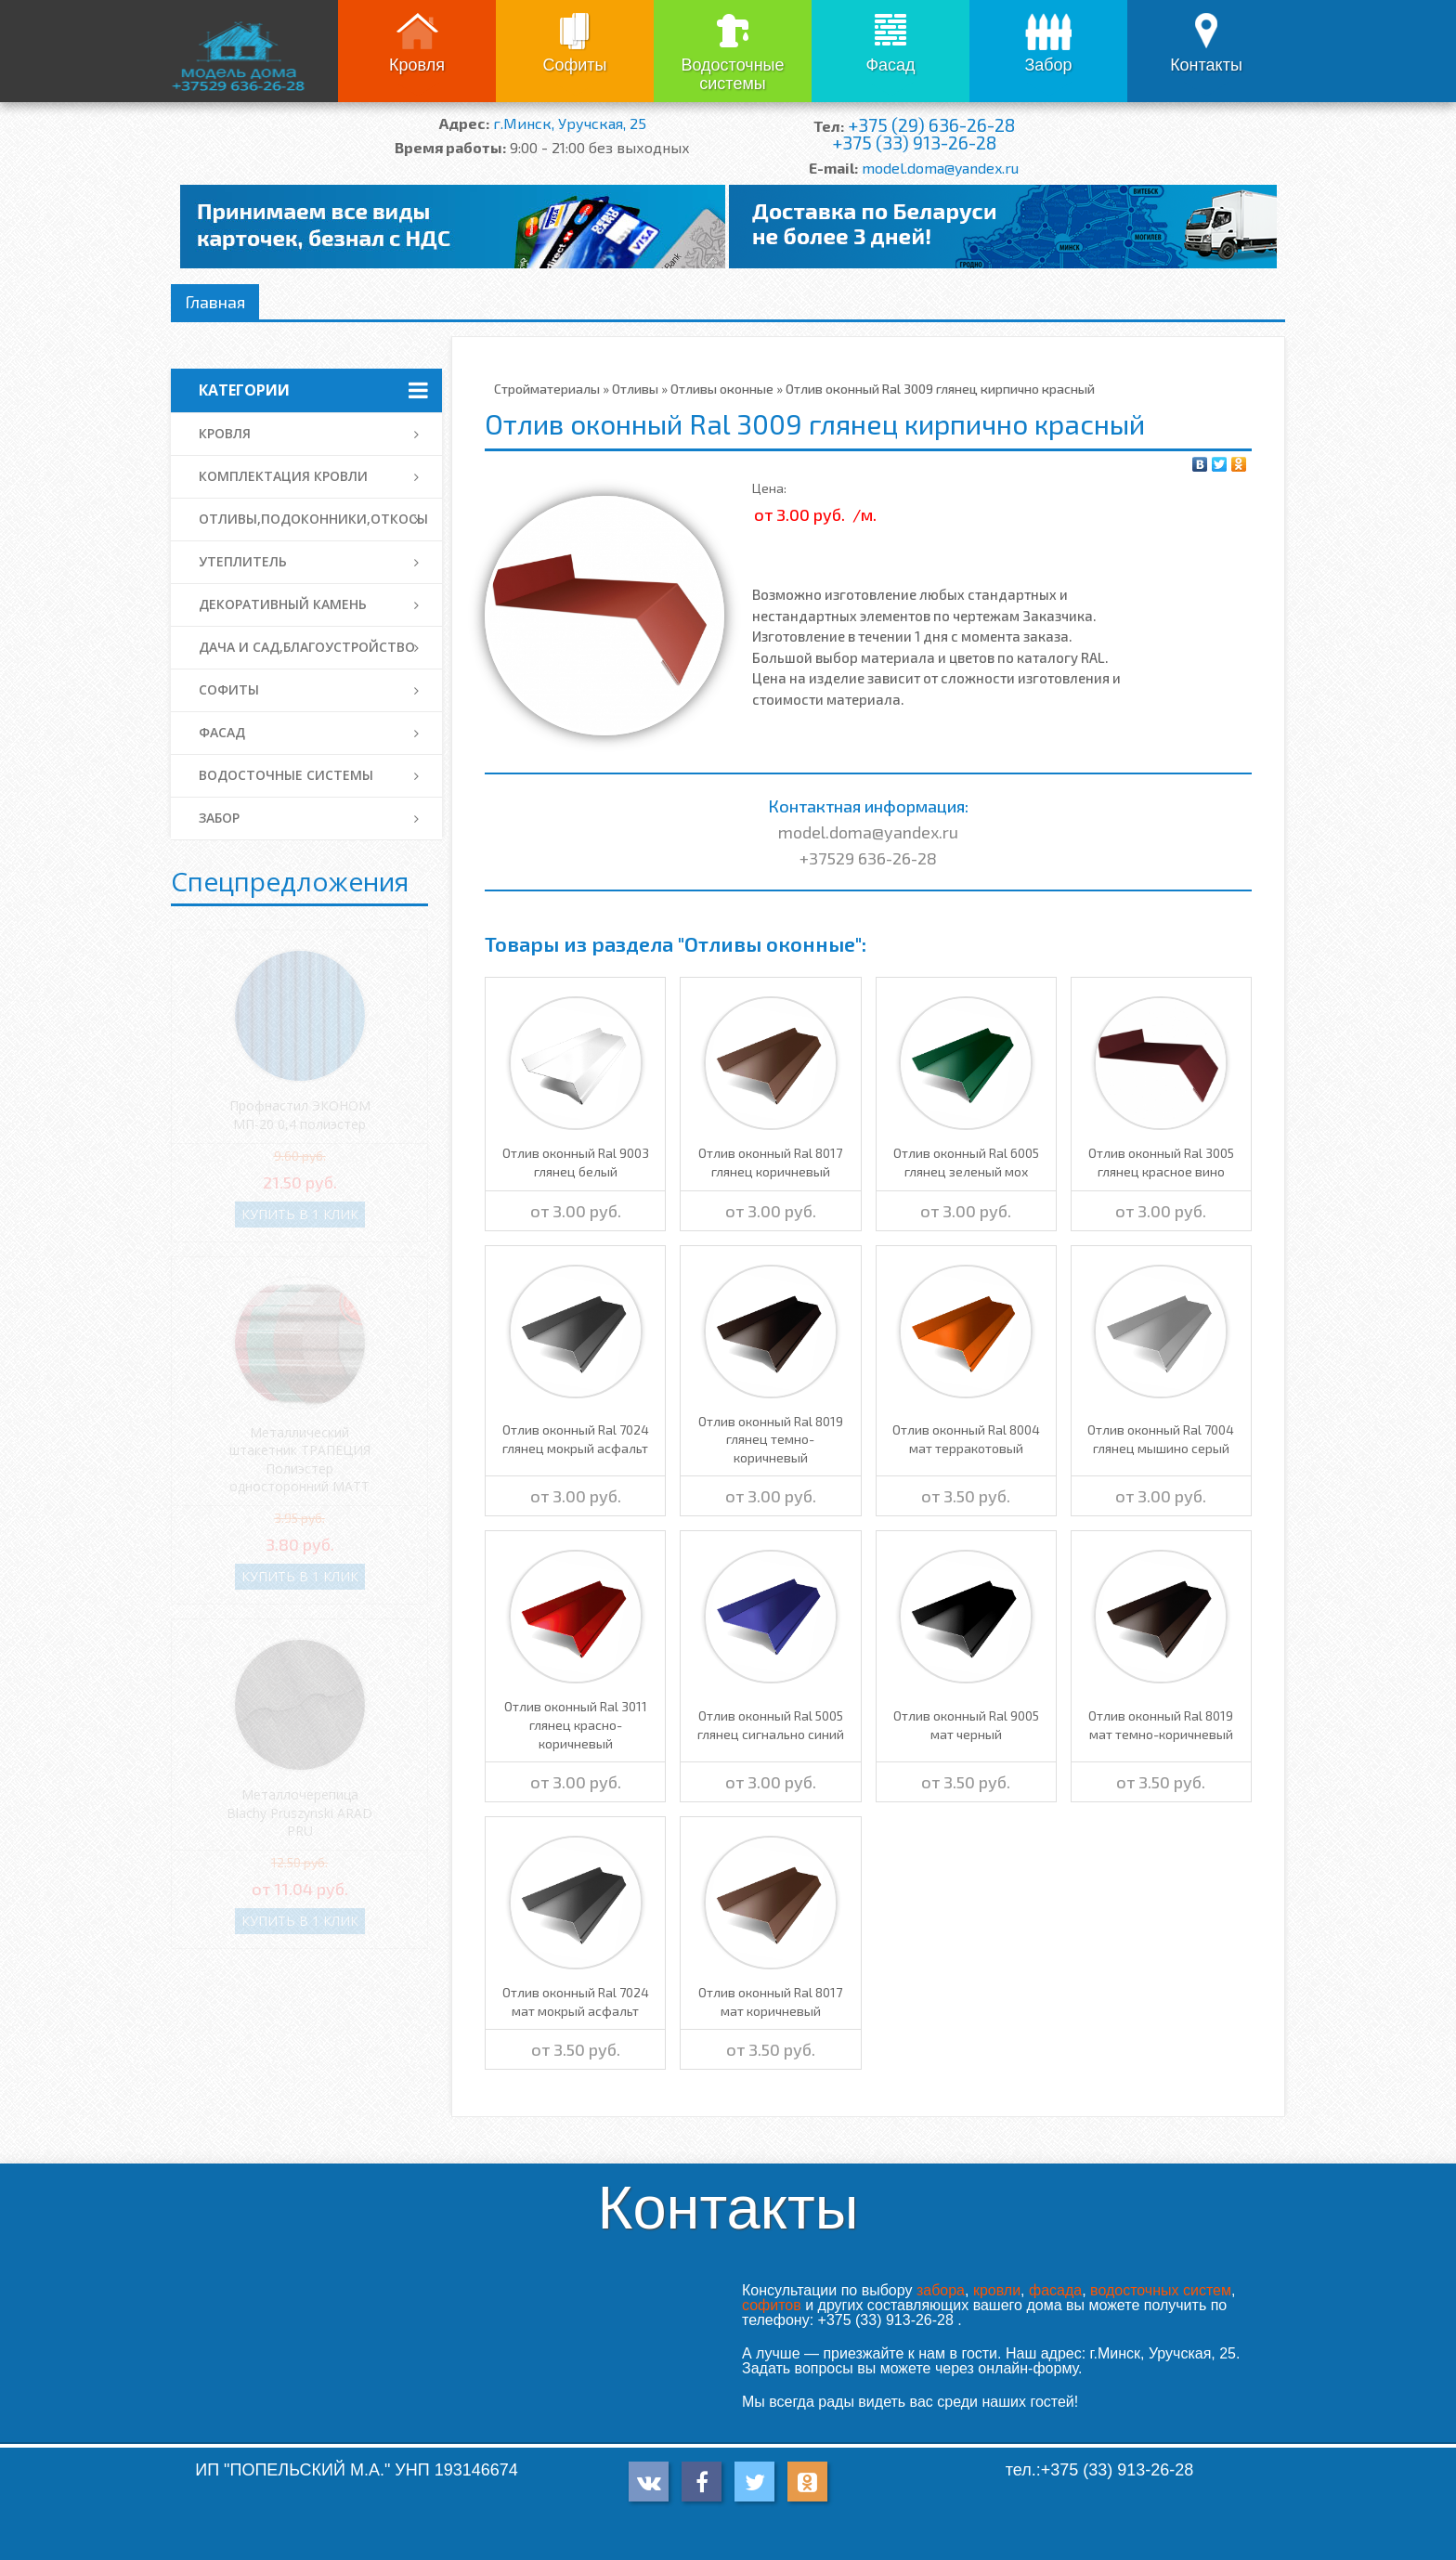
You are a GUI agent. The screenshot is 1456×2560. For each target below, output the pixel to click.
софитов (771, 2305)
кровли (996, 2290)
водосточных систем (1160, 2290)
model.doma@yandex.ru (940, 167)
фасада (1055, 2290)
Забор (1048, 65)
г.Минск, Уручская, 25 (569, 123)
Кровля (417, 65)
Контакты (1206, 65)
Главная (215, 302)
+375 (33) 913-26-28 (914, 142)
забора (940, 2290)
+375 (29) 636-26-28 (931, 125)
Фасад (890, 65)
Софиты (574, 65)
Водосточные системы (732, 74)
